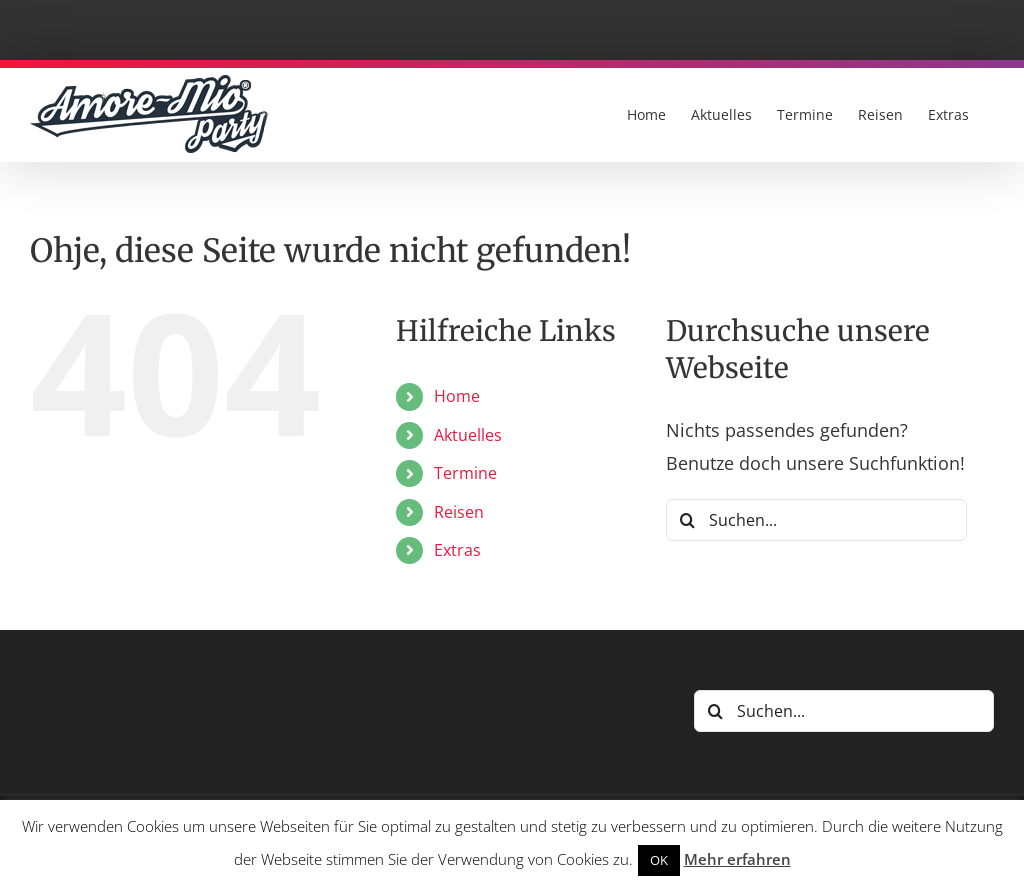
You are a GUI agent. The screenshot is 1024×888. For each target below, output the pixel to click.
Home (457, 396)
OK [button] (659, 860)
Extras (457, 550)
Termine (465, 473)
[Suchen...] (816, 520)
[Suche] (687, 520)
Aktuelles (468, 435)
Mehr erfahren (737, 859)
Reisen (459, 512)
